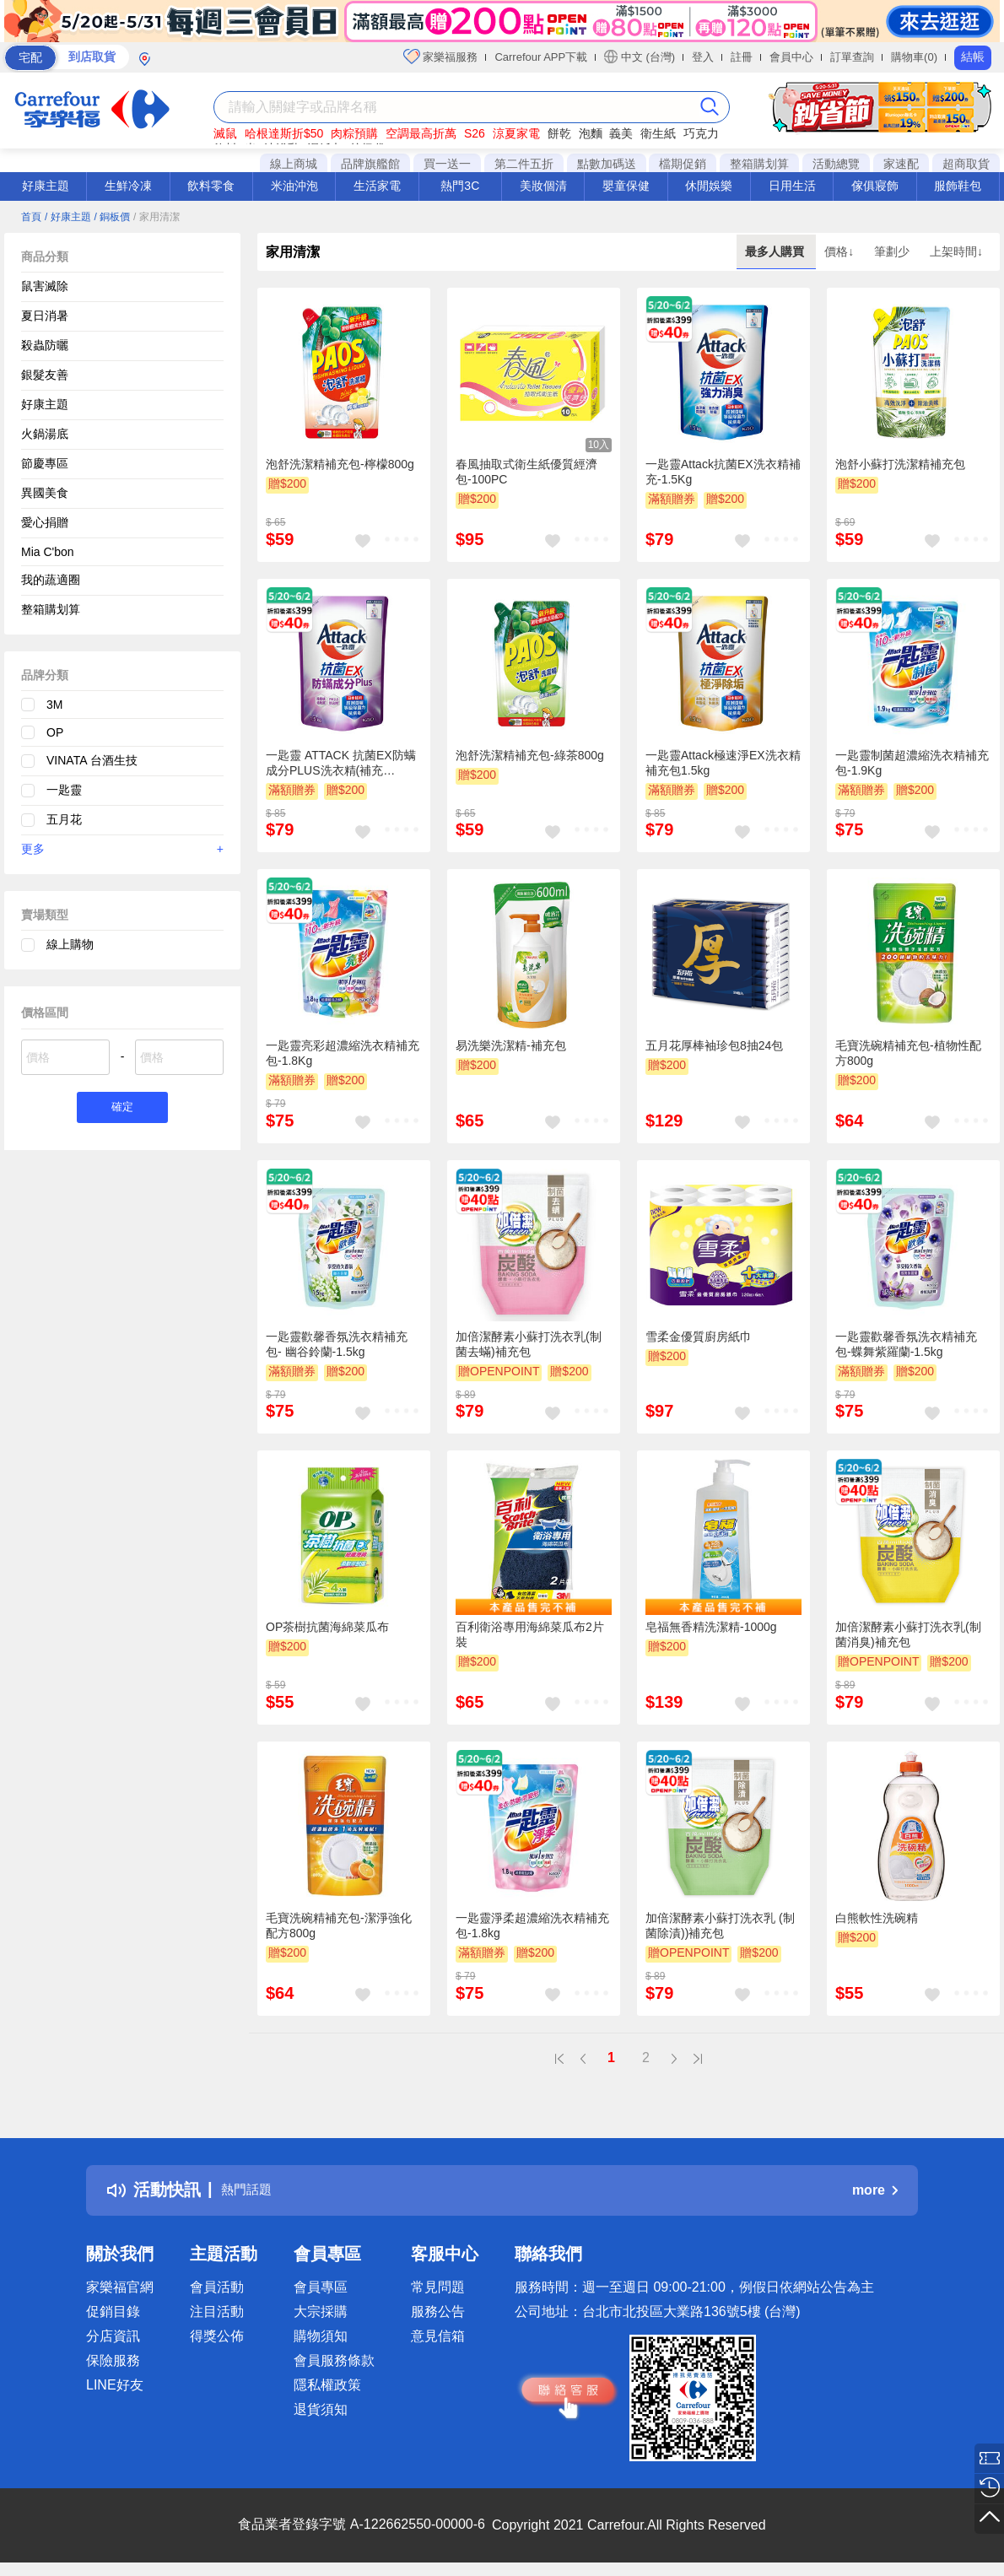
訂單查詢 (852, 57)
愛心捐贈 (44, 522)
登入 (703, 57)
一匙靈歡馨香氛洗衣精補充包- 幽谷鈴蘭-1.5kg (337, 1344)
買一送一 (447, 163)
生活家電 (377, 185)
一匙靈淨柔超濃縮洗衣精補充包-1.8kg (532, 1925)
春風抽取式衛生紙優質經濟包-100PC (526, 471)
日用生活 (792, 185)
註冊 (742, 57)
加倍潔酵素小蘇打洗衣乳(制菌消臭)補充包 (908, 1634)
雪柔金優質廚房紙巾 (698, 1336)
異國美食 (44, 493)
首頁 (31, 217)
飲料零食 (211, 185)
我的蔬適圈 (50, 579)
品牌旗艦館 (370, 163)
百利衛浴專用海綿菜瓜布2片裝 (530, 1634)
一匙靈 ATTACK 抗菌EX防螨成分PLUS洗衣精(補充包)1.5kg (341, 763)
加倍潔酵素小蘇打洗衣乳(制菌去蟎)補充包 (529, 1344)
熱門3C (459, 185)
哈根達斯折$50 (284, 133)
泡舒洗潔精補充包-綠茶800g (530, 755)
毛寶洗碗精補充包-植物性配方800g (908, 1053)
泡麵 (590, 133)
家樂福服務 (440, 56)
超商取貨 (966, 163)
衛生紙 (658, 133)
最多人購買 (776, 251)
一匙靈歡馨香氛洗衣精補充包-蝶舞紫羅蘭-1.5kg (906, 1344)
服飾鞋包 (957, 185)
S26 (474, 133)
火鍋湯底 (44, 433)
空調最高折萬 (421, 133)
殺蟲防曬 (44, 345)
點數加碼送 (606, 163)
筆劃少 (893, 251)
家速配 (901, 163)
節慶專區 (44, 463)
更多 (122, 849)
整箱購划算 (759, 163)
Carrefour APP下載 (540, 57)
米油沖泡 (294, 185)
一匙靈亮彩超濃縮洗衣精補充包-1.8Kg (342, 1053)
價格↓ (840, 251)
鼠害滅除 (44, 286)
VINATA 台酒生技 (92, 760)
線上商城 (293, 163)
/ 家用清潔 (156, 217)
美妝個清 (543, 185)
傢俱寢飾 (875, 185)
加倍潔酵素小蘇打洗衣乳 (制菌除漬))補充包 (720, 1925)
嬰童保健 (626, 185)
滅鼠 (225, 133)
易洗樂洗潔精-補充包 (511, 1045)
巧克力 (701, 133)
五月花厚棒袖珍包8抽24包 (714, 1045)
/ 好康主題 (68, 217)
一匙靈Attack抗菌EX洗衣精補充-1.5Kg (723, 471)
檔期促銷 (682, 163)
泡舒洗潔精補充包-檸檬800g (340, 464)
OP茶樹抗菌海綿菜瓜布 (327, 1627)
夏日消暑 (44, 315)
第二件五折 (523, 163)
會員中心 (791, 57)
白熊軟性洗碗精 (876, 1918)
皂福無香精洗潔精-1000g (711, 1627)
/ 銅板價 (112, 217)
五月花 (64, 819)
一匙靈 (64, 790)
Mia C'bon (47, 552)
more (875, 2190)
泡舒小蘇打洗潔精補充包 (900, 464)
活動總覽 (836, 163)
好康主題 (45, 185)
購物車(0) (914, 57)
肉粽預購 (354, 133)
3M (54, 704)
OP (54, 732)
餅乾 (559, 133)
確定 (122, 1109)
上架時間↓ (956, 251)
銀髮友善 (44, 374)
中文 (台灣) (639, 56)
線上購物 (70, 944)
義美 (621, 133)
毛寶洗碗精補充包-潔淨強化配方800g (339, 1925)
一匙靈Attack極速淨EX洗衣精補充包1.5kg (723, 762)
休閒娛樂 (708, 185)
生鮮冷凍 (128, 185)
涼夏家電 (516, 133)
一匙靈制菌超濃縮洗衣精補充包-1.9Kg (912, 762)
